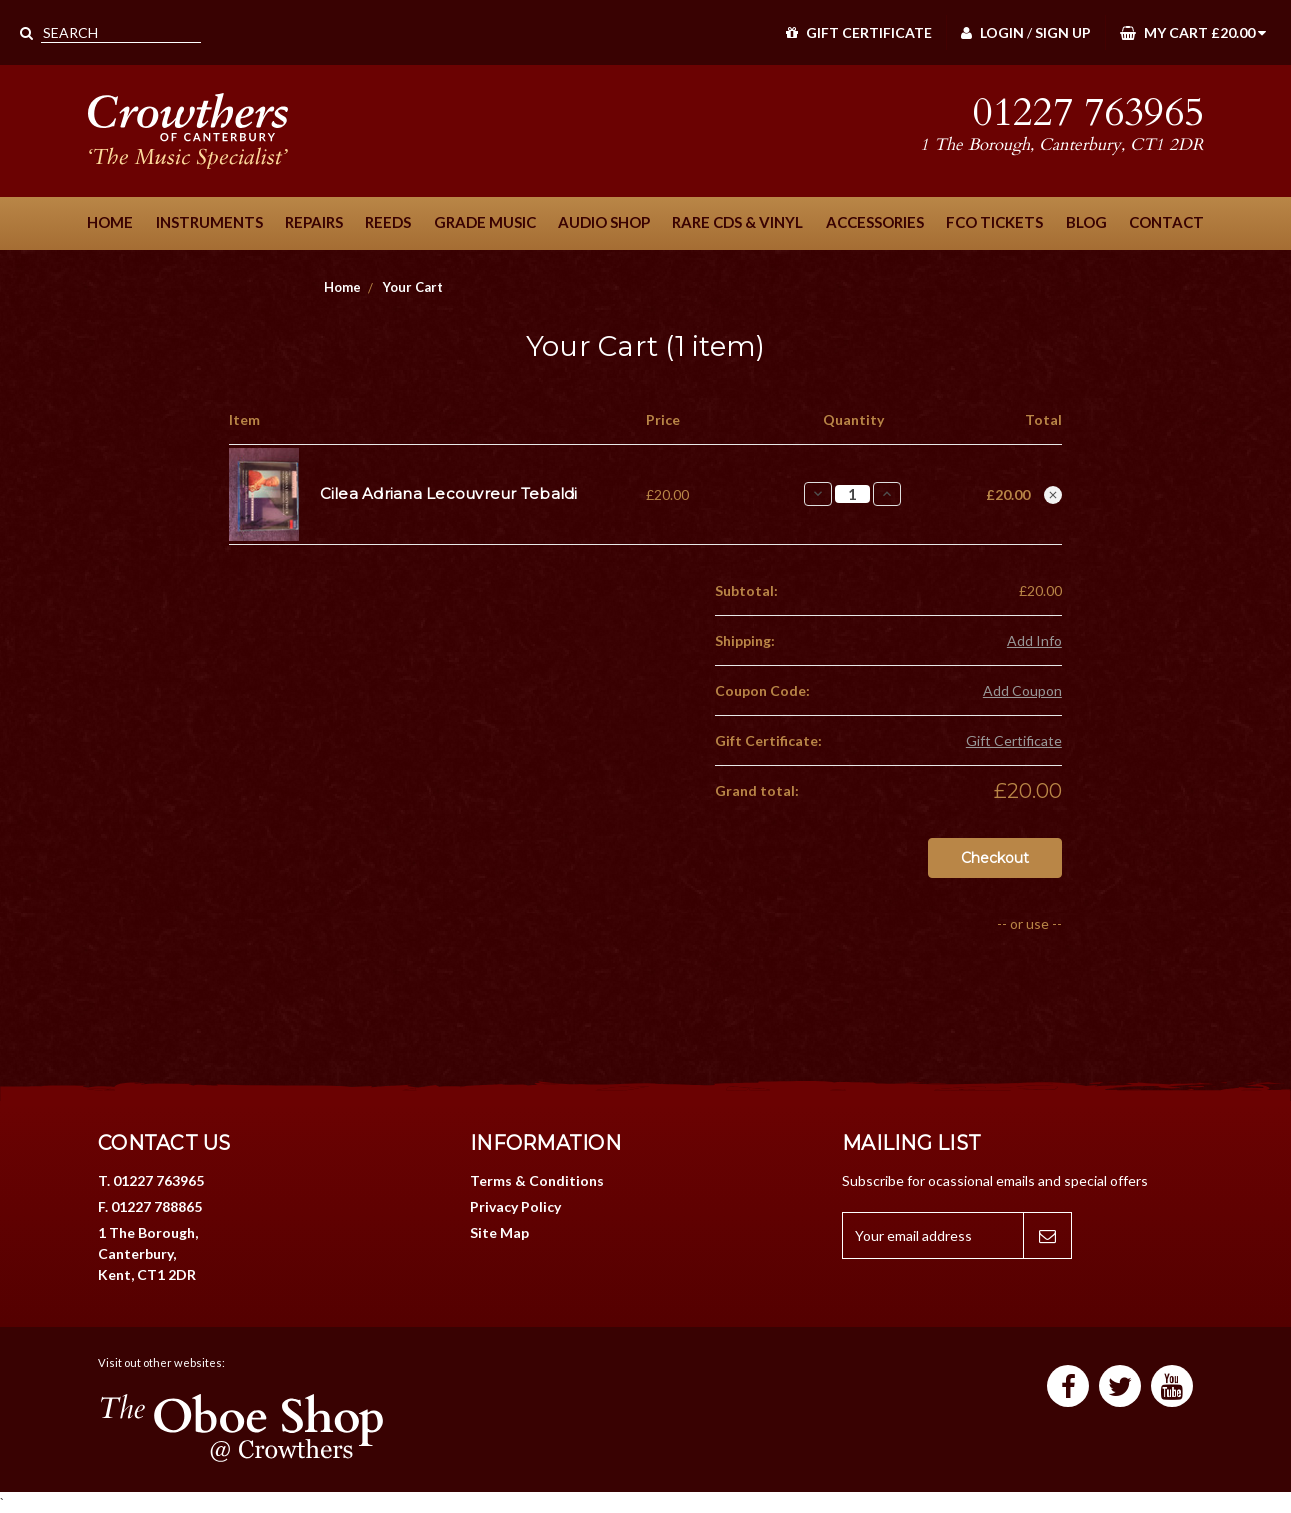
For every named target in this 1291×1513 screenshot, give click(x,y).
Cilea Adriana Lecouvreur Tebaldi (449, 493)
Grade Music (485, 222)
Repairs (314, 222)
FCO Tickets (994, 222)
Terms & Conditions (537, 1180)
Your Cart (413, 287)
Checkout (995, 858)
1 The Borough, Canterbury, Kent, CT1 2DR (148, 1253)
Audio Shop (604, 222)
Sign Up (1063, 32)
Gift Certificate (859, 32)
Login (992, 32)
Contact (1166, 222)
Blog (1086, 222)
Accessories (875, 222)
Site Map (499, 1232)
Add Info (1034, 640)
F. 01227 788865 (150, 1206)
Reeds (388, 222)
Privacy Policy (515, 1206)
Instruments (209, 222)
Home (110, 222)
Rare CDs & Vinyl (737, 222)
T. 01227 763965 (151, 1180)
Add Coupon (1022, 690)
